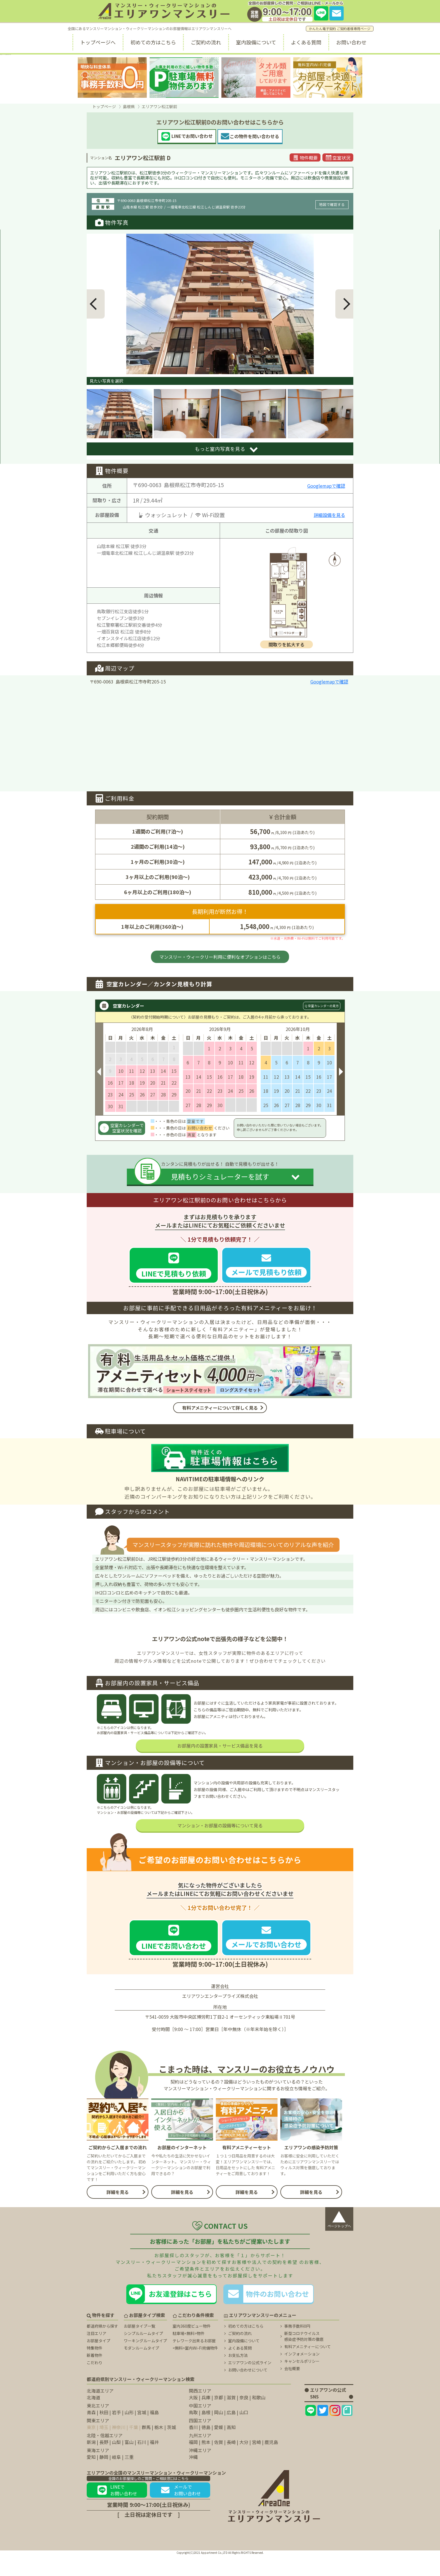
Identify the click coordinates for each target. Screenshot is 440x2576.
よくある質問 (306, 42)
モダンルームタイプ (141, 2369)
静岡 (103, 2478)
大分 (243, 2463)
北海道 (93, 2418)
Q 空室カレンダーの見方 (322, 1005)
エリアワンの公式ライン (249, 2384)
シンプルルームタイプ (143, 2354)
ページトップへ (339, 2239)
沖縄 (193, 2478)
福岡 (193, 2463)
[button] (96, 304)
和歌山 (258, 2418)
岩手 (116, 2433)
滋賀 (231, 2418)
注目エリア (96, 2354)
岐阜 (116, 2478)
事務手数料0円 (297, 2347)
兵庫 (205, 2418)
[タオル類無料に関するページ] (256, 77)
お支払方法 (238, 2376)
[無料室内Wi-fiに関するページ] (328, 77)
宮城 (141, 2433)
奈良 (243, 2418)
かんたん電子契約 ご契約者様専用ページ (339, 28)
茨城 (171, 2448)
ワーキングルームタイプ (145, 2362)
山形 (129, 2433)
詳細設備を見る (329, 515)
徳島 (205, 2448)
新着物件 (94, 2376)
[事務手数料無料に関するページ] (112, 77)
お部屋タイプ (98, 2362)
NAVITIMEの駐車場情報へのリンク (220, 1479)
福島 (154, 2433)
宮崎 (256, 2463)
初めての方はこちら (153, 42)
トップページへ (98, 42)
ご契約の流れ (206, 42)
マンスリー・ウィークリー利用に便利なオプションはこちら (220, 956)
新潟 (91, 2463)
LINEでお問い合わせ (117, 2511)
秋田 (103, 2433)
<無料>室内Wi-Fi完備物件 (195, 2369)
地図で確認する (332, 204)
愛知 (91, 2478)
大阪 (193, 2418)
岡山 (218, 2433)
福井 (154, 2463)
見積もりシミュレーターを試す (220, 1176)
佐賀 (218, 2463)
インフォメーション (302, 2375)
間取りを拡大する (286, 644)
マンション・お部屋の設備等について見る (220, 1846)
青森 (91, 2433)
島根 (205, 2433)
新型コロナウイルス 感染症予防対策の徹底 (304, 2357)
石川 (141, 2463)
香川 (193, 2448)
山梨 (116, 2463)
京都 (218, 2418)
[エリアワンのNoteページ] (347, 2431)
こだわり (94, 2384)
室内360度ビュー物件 (192, 2347)
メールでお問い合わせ (180, 2511)
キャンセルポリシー (302, 2382)
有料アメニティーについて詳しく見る (220, 1407)
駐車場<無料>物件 (189, 2354)
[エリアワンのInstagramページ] (334, 2431)
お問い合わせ (351, 42)
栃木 (158, 2448)
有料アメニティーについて (307, 2368)
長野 (103, 2463)
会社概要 (292, 2390)
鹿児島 (271, 2463)
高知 (231, 2448)
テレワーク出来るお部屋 (194, 2362)
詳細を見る (117, 2213)
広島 (231, 2433)
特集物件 (94, 2369)
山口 (243, 2433)
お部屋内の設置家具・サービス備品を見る (220, 1767)
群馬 (146, 2448)
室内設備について (256, 42)
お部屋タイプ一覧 (139, 2347)
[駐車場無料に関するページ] (184, 77)
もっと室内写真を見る (220, 448)
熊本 (205, 2463)
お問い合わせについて (247, 2391)
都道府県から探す (102, 2347)
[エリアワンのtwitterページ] (322, 2431)
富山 (129, 2463)
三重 (129, 2478)
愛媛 (218, 2448)
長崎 (231, 2463)
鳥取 (193, 2433)
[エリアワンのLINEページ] (310, 2431)
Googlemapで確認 (326, 485)
